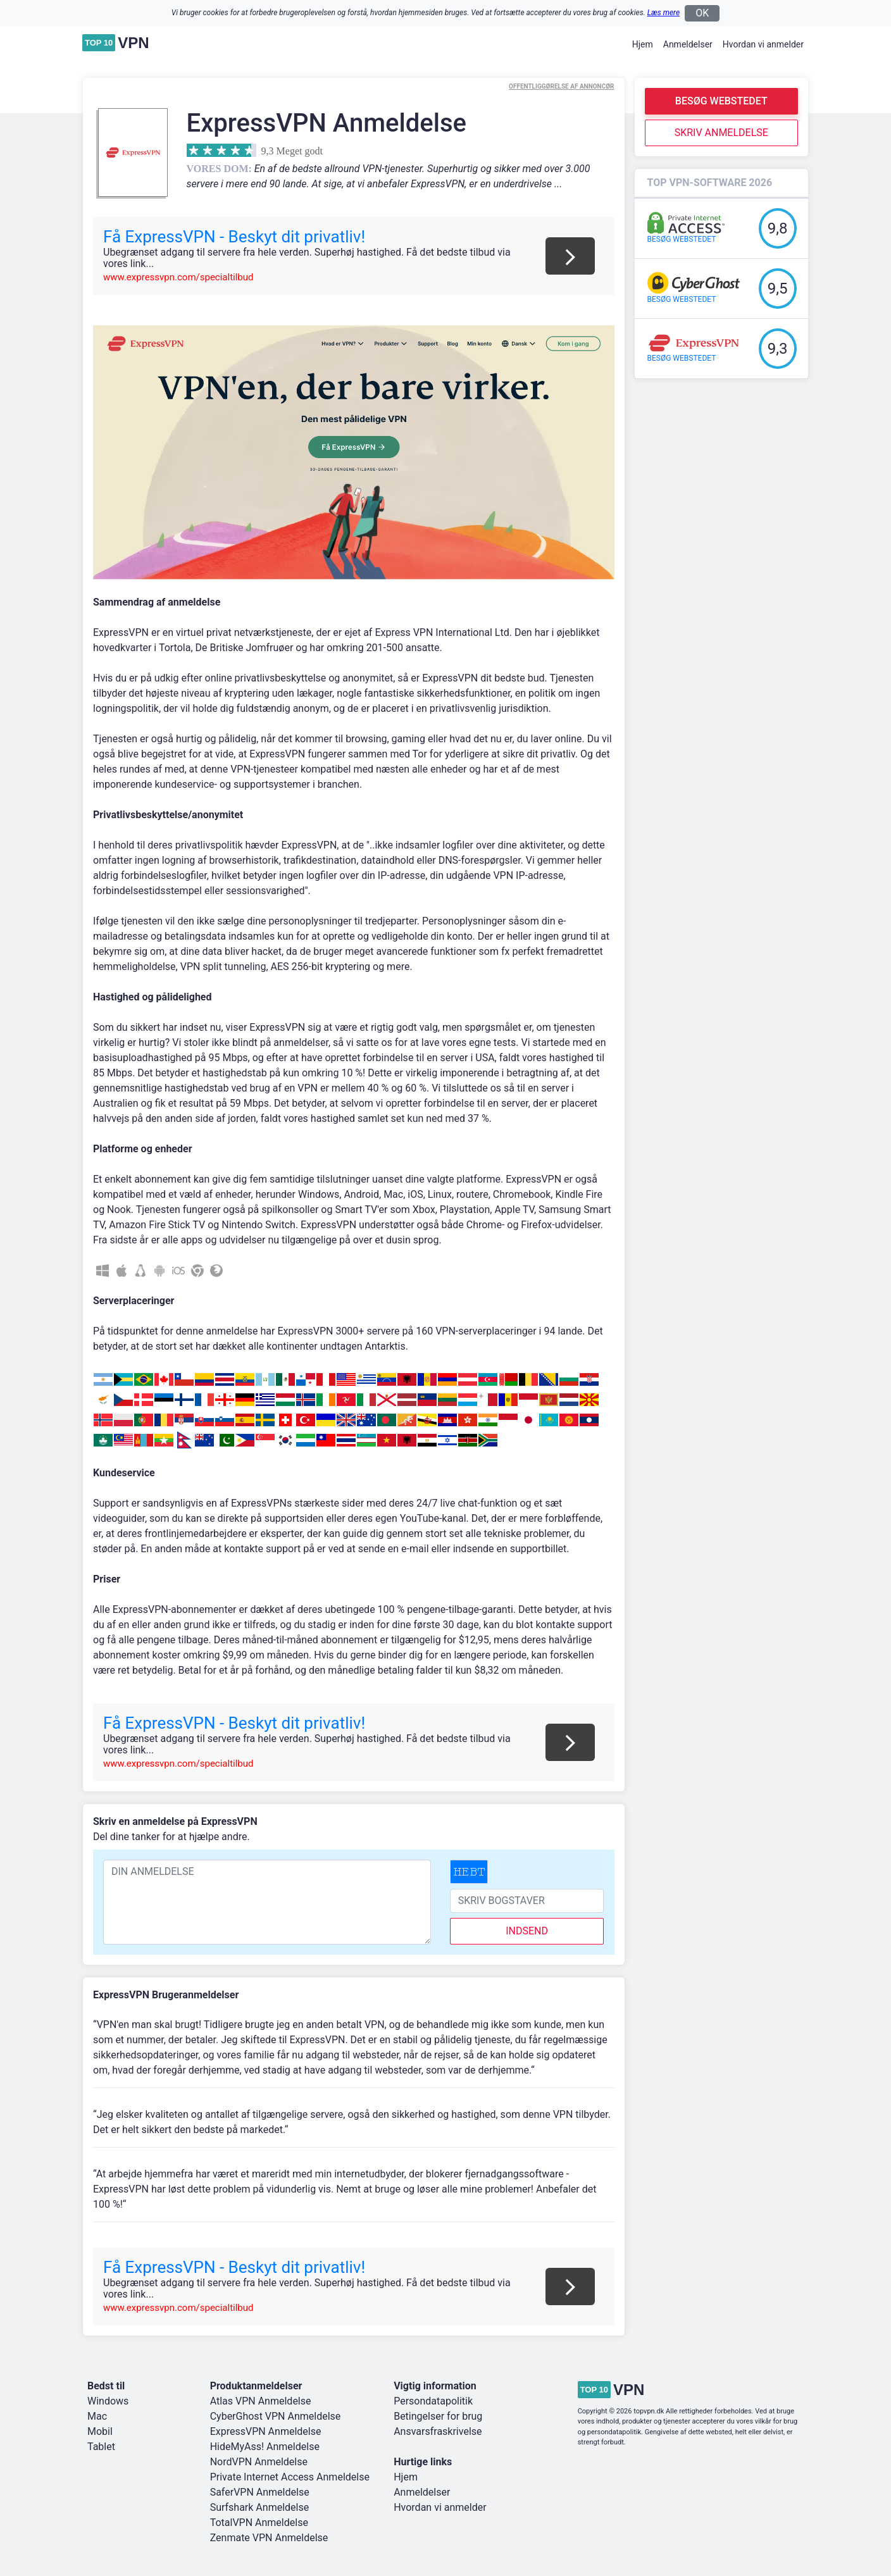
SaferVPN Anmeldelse (259, 2492)
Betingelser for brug (438, 2416)
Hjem (642, 44)
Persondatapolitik (433, 2401)
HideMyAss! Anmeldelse (265, 2447)
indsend (527, 1931)
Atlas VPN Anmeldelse (260, 2401)
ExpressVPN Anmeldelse (265, 2431)
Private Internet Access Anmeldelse (290, 2477)
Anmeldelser (688, 44)
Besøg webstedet (721, 101)
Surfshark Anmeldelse (259, 2507)
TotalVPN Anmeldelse (259, 2523)
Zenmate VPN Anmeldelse (269, 2538)
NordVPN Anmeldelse (259, 2462)
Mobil (100, 2431)
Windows (107, 2401)
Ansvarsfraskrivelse (438, 2431)
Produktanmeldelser (256, 2386)
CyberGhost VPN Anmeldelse (275, 2416)
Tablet (101, 2447)
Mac (97, 2416)
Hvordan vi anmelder (763, 44)
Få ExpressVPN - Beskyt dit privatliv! (234, 236)
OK (702, 13)
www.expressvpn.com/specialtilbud (178, 277)
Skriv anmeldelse (721, 133)
